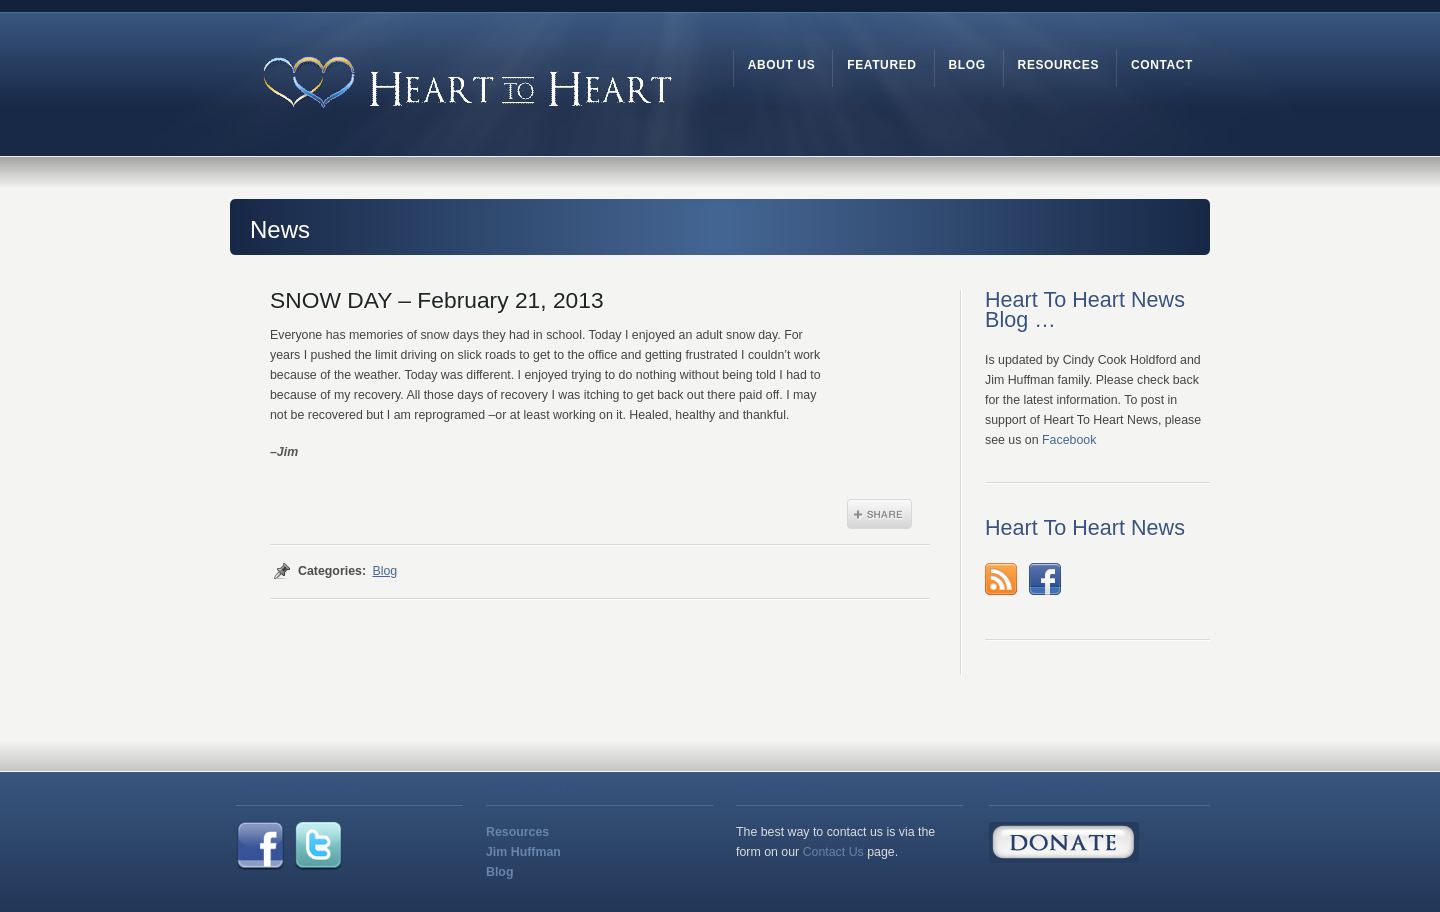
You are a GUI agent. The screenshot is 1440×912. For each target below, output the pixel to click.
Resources (517, 832)
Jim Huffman (523, 852)
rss (1001, 579)
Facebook (1069, 440)
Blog (384, 571)
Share (879, 514)
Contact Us (833, 852)
